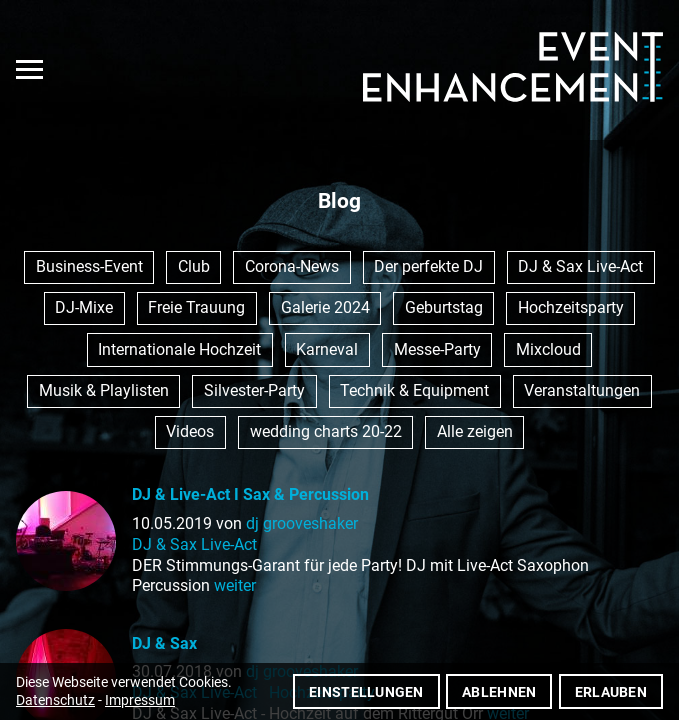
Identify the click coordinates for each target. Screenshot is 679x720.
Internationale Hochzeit (179, 349)
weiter (235, 585)
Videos (190, 431)
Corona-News (292, 266)
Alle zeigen (475, 431)
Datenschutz (55, 700)
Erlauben (611, 692)
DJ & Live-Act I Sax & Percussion (250, 494)
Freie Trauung (196, 307)
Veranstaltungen (582, 390)
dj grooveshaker (302, 523)
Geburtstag (444, 307)
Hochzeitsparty (571, 307)
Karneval (327, 349)
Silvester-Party (254, 390)
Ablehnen (499, 692)
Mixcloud (548, 349)
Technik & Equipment (414, 390)
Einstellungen (366, 692)
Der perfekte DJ (428, 266)
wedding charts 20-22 (326, 431)
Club (194, 266)
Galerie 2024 (325, 307)
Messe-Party (437, 349)
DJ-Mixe (84, 307)
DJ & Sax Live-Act (580, 266)
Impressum (140, 700)
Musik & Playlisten (104, 390)
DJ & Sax (164, 643)
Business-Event (89, 266)
